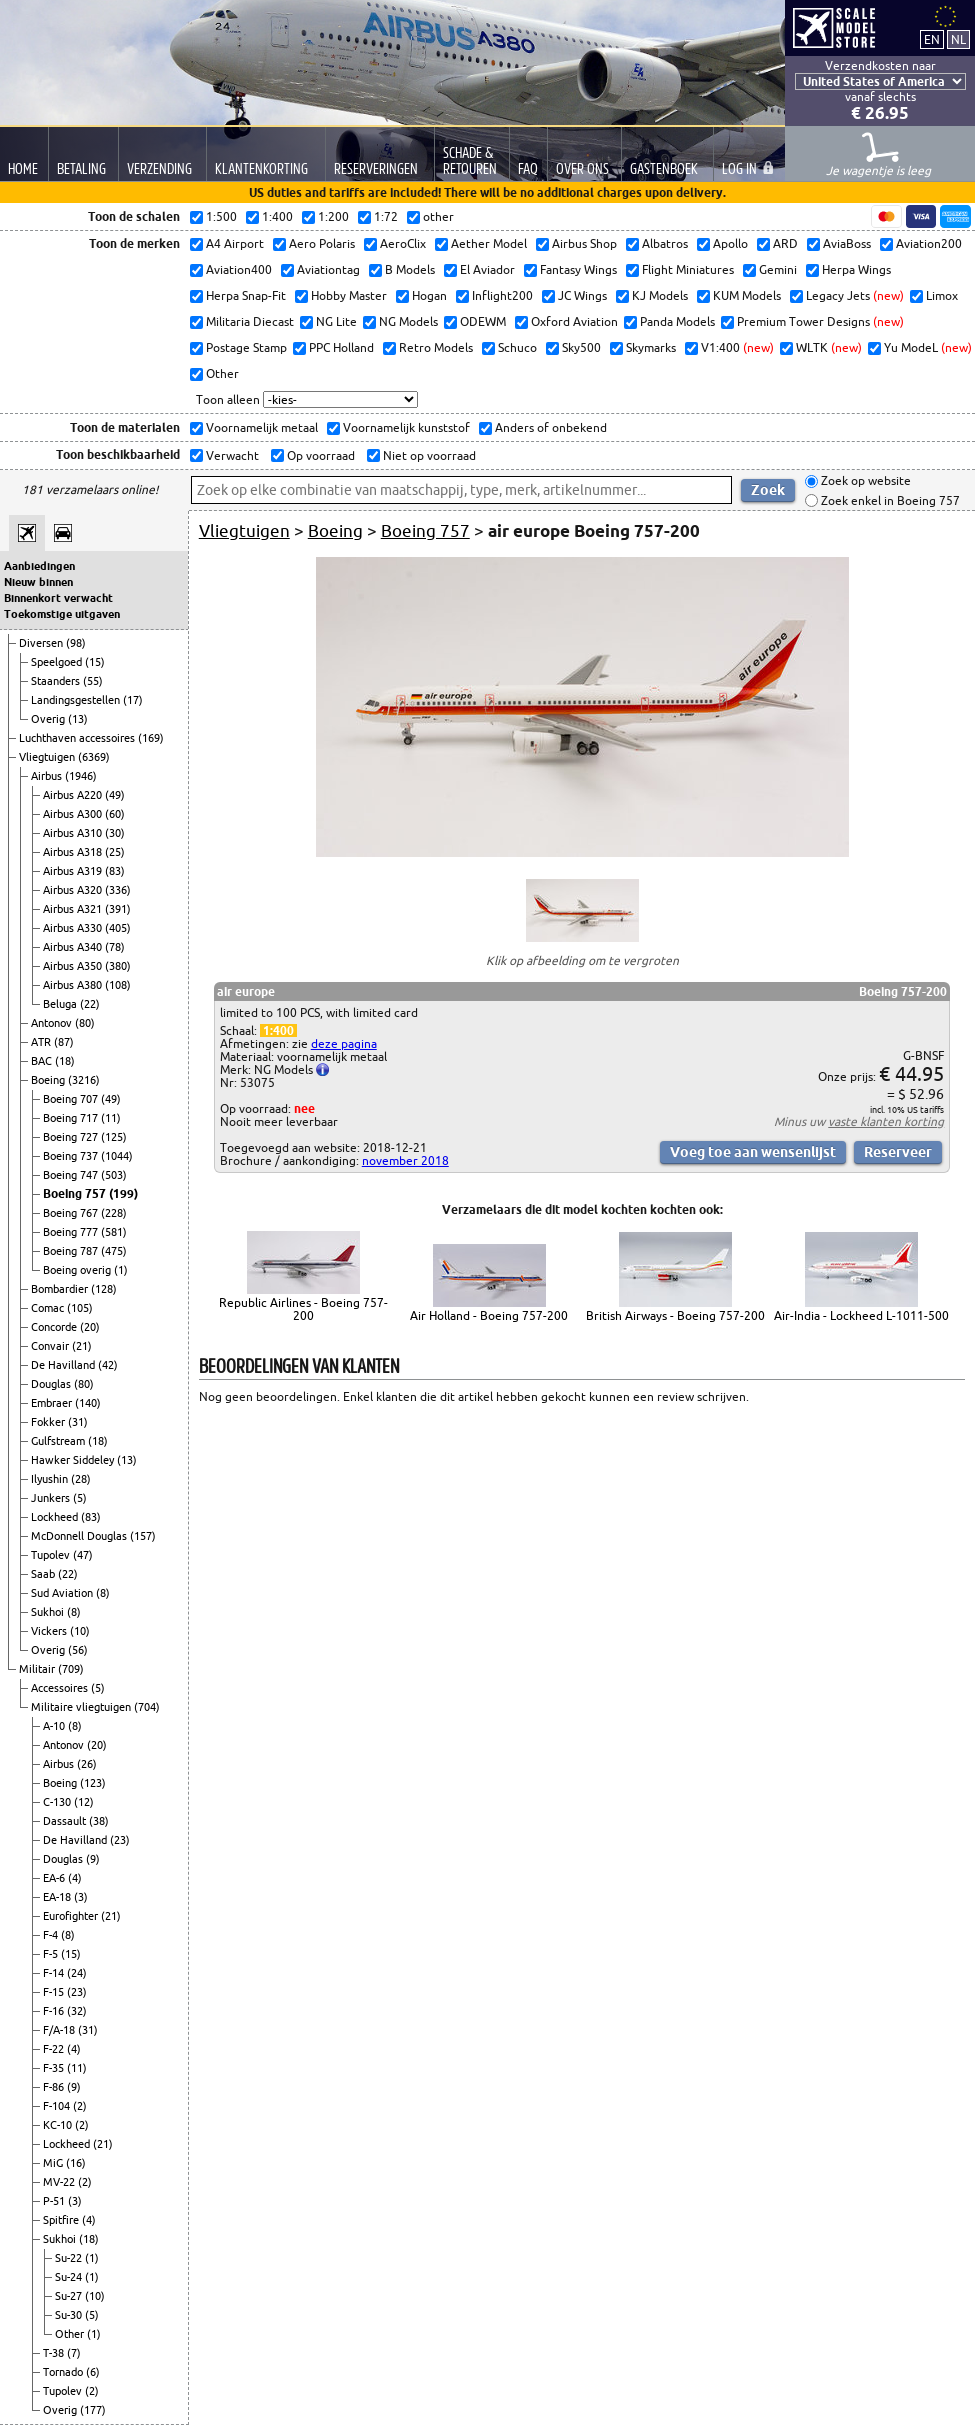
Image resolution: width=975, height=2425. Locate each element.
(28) (81, 1479)
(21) (82, 1346)
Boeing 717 (72, 1118)
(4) (75, 1878)
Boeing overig (78, 1270)
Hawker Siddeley (74, 1460)
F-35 (55, 2068)
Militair (38, 1669)
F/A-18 (60, 2030)
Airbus (48, 776)
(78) (115, 947)
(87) (64, 1042)
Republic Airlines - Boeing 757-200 (303, 1309)
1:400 (278, 1030)
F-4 (52, 1935)
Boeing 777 (72, 1232)
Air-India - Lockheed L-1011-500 (861, 1315)
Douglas (52, 1384)
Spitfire (62, 2220)
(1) (121, 1270)
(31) (78, 1422)
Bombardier (61, 1289)
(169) (151, 738)
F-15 (55, 1992)
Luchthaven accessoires (78, 738)
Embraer (53, 1403)
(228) (114, 1213)
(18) (65, 1061)
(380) (118, 966)
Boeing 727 (72, 1137)
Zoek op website (864, 481)
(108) (118, 985)
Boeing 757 (76, 1193)
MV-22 (60, 2182)
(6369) (94, 757)
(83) (115, 871)
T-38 (55, 2353)
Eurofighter (72, 1916)
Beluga (61, 1004)
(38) (99, 1821)
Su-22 (70, 2258)
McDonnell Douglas (80, 1536)
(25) (115, 852)
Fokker (49, 1422)
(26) (87, 1764)
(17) (133, 700)
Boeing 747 (72, 1175)
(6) (93, 2372)
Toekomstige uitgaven (62, 614)
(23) (120, 1840)
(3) (81, 1897)
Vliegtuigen (48, 757)
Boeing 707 (72, 1099)
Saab (44, 1574)
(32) (77, 2011)
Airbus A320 (74, 890)
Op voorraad (319, 455)
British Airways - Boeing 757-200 (675, 1315)
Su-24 (70, 2277)
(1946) (81, 776)
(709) (71, 1669)
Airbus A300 (74, 814)
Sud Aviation (63, 1593)
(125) (114, 1137)
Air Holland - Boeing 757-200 (489, 1315)
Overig (49, 719)
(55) (93, 681)
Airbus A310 (74, 833)
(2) (80, 2106)
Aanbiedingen (39, 566)
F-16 (55, 2011)
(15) (95, 662)
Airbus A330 (74, 928)
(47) (83, 1555)
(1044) (117, 1156)
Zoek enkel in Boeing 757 (889, 500)
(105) (80, 1308)
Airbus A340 (74, 947)
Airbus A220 (74, 795)
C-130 (58, 1802)
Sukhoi (49, 1612)
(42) (108, 1365)
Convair (51, 1346)
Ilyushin (51, 1479)
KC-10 (59, 2125)
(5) (80, 1498)
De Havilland (64, 1365)
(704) (147, 1707)
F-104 (58, 2106)
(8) (103, 1593)
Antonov (53, 1023)
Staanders (57, 681)
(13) (78, 719)
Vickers (50, 1631)
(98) (76, 643)
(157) (143, 1536)
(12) (84, 1802)
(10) (80, 1631)
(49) (115, 795)
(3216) (84, 1080)
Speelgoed (58, 662)
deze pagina (344, 1043)
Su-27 (70, 2296)
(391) (118, 909)
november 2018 (405, 1160)
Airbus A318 (74, 852)
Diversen (42, 643)
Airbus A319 (74, 871)
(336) (118, 890)
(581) (114, 1232)
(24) (77, 1973)
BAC (43, 1061)
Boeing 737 (72, 1156)
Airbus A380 (74, 985)
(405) (118, 928)
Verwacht (231, 455)
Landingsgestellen (77, 700)
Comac (49, 1308)
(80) (85, 1023)
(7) (74, 2353)
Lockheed (56, 1517)
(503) (114, 1175)
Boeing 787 (72, 1251)
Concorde (55, 1327)
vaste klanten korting (886, 1121)
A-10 (55, 1726)
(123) (93, 1783)
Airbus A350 (74, 966)
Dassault (66, 1821)
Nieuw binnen (38, 582)
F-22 (55, 2049)
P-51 (55, 2201)
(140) (88, 1403)
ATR (42, 1042)
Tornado (64, 2372)
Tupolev (52, 1555)
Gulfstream (59, 1441)
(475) (114, 1251)
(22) (90, 1004)
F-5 (52, 1954)
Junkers (52, 1498)
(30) (115, 833)
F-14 (55, 1973)
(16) (76, 2163)
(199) (123, 1193)
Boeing (49, 1080)
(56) (78, 1650)
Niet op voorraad (428, 455)
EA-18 (58, 1897)
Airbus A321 (74, 909)
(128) (104, 1289)
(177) (93, 2410)
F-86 (55, 2087)
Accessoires (61, 1688)
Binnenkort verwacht (58, 598)
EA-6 (55, 1878)
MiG (54, 2163)
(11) (111, 1118)
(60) (115, 814)
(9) (93, 1859)
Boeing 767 (72, 1213)
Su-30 (70, 2315)
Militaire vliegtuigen (82, 1707)
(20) (90, 1327)
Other (71, 2334)
